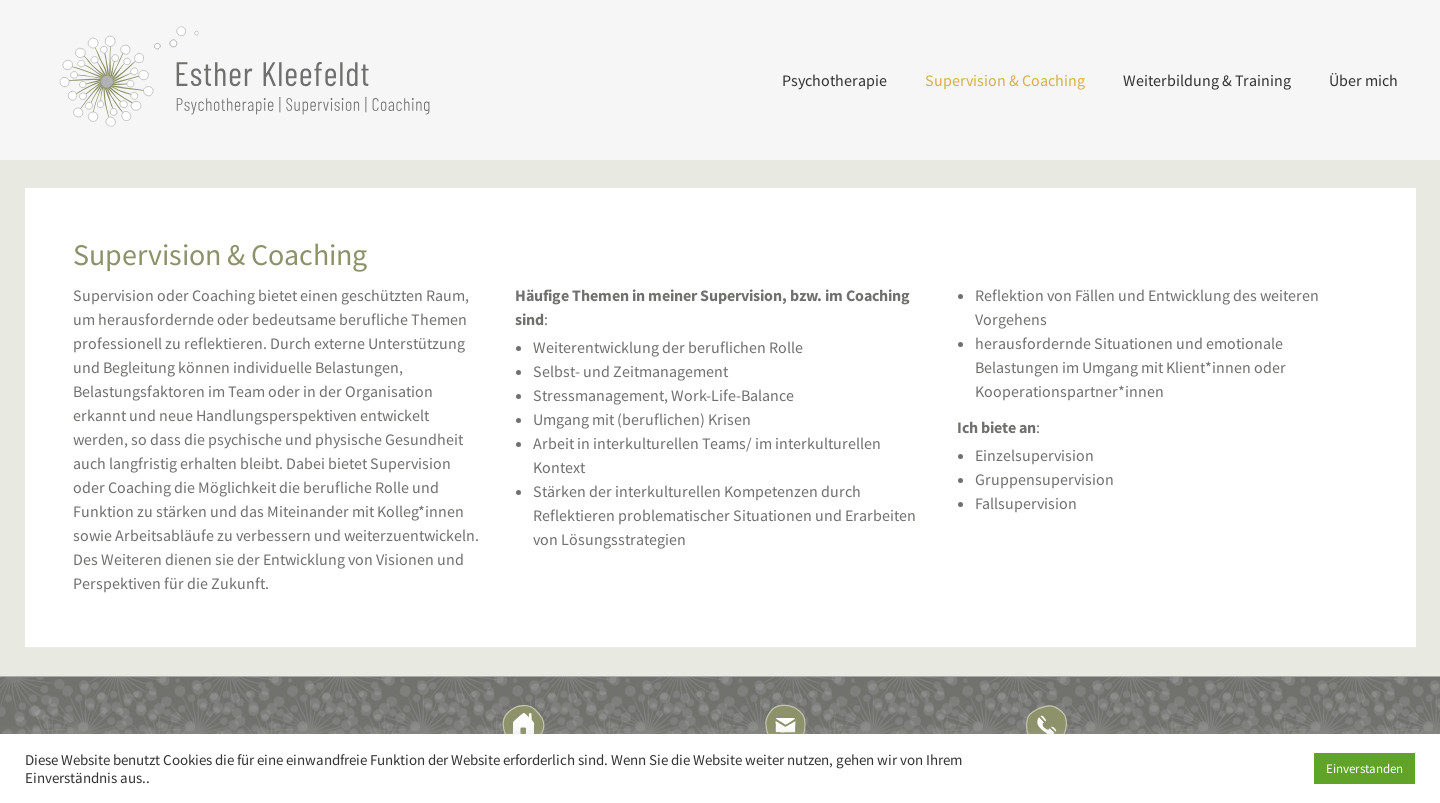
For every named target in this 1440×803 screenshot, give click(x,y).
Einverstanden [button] (1364, 768)
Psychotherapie (834, 80)
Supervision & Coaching (1005, 80)
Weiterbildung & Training (1207, 80)
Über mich (1363, 80)
